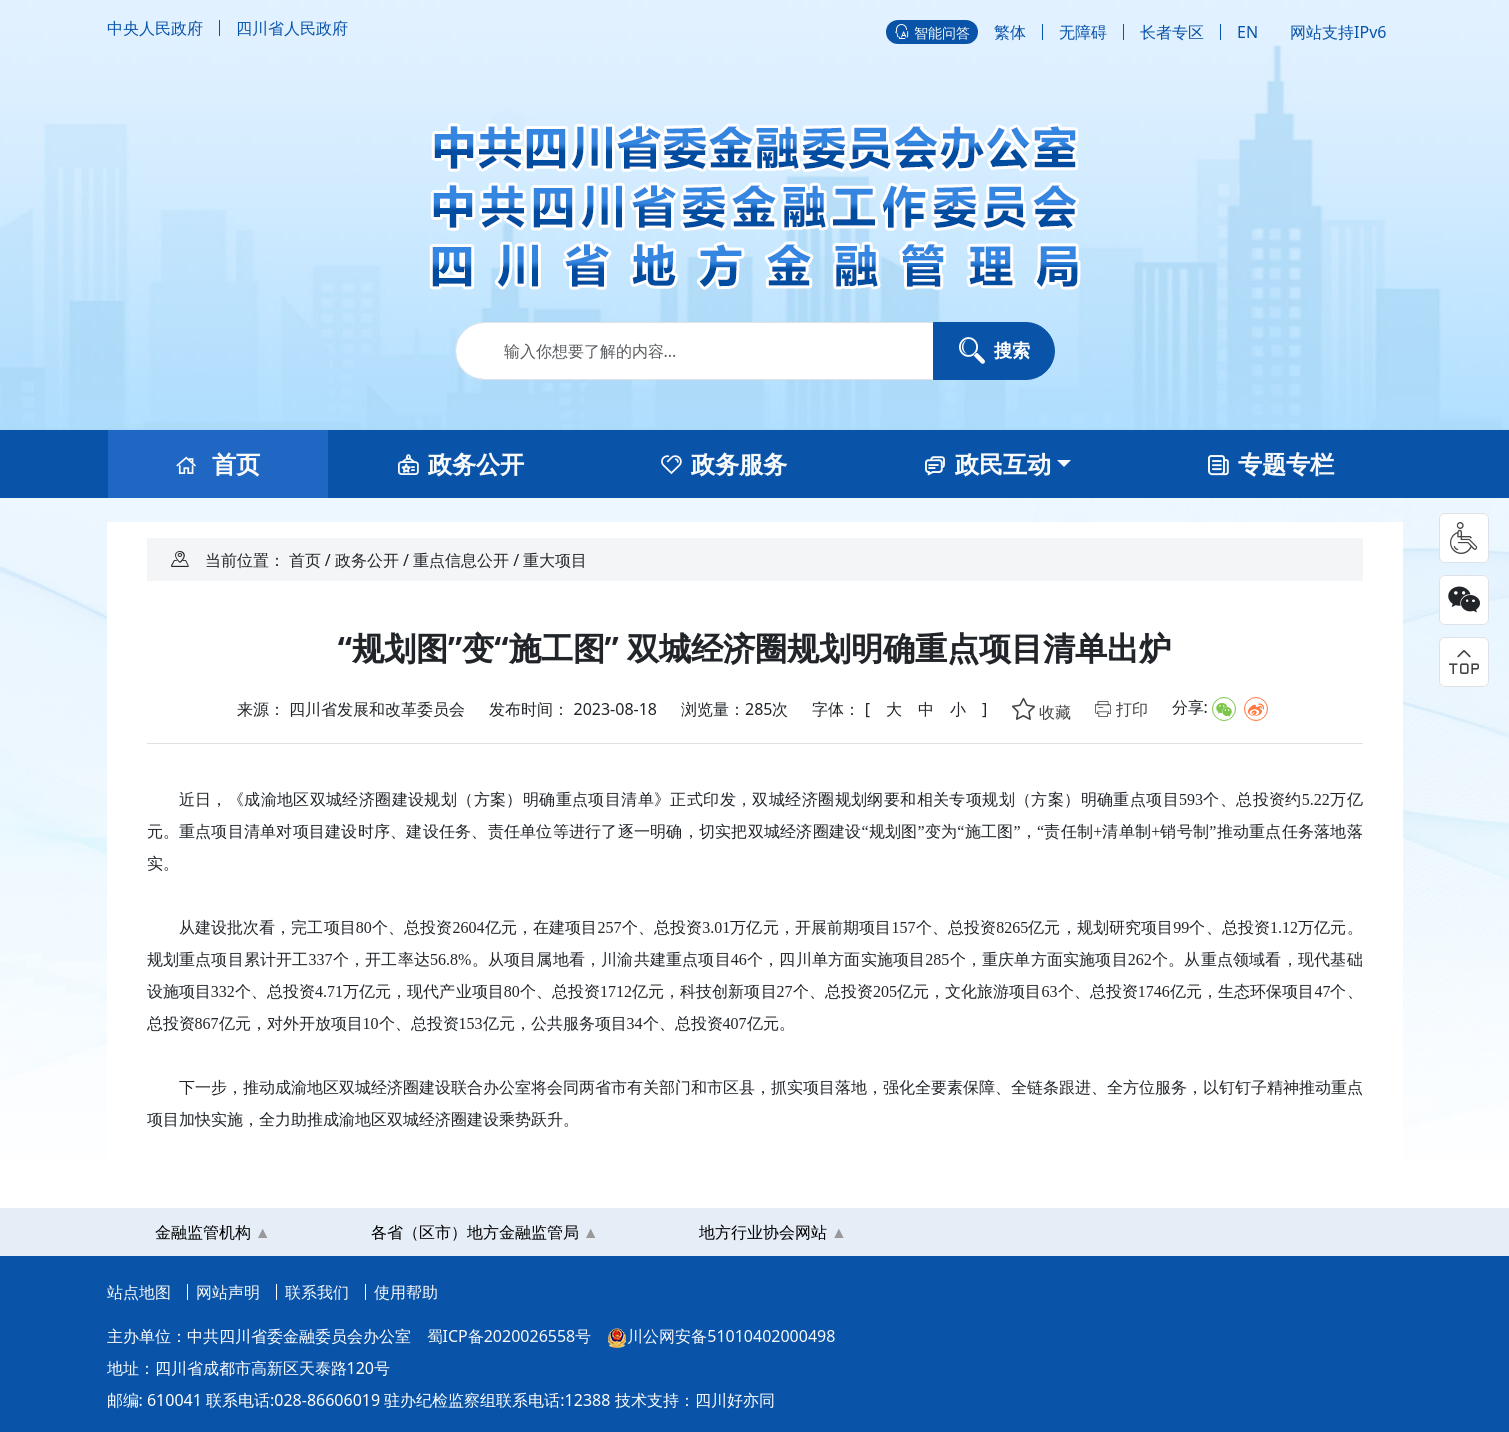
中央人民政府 (155, 28)
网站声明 (228, 1292)
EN (1247, 32)
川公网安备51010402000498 (721, 1336)
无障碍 (1083, 32)
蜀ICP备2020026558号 (509, 1336)
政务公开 (461, 463)
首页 (218, 463)
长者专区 (1172, 32)
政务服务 (724, 463)
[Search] (755, 351)
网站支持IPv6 (1338, 32)
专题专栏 (1271, 463)
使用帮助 (406, 1292)
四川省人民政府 (292, 28)
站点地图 (139, 1292)
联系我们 (317, 1292)
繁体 (1010, 32)
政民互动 (988, 463)
